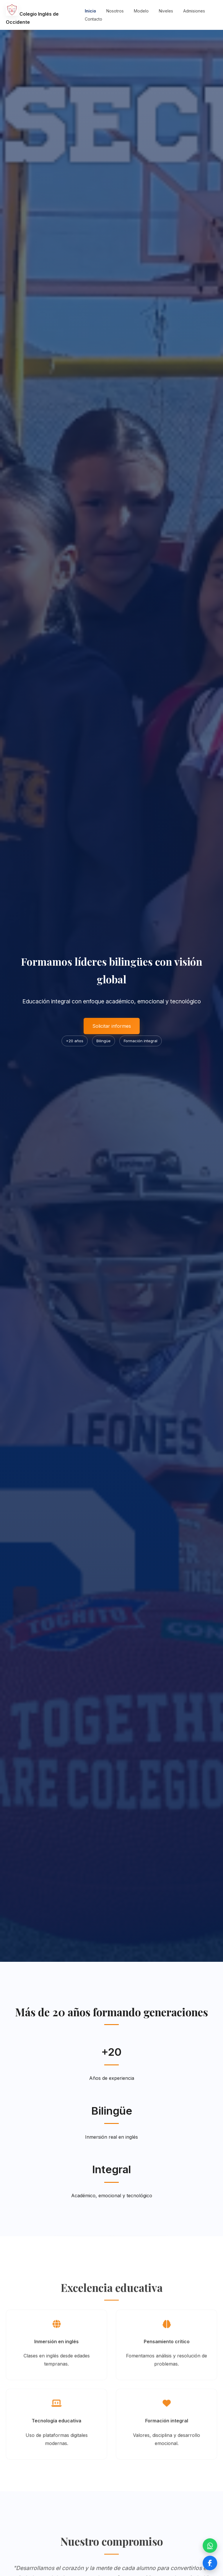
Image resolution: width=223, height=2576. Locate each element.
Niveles (166, 10)
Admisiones (194, 10)
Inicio (90, 10)
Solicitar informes (111, 1026)
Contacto (93, 19)
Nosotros (115, 10)
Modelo (141, 10)
